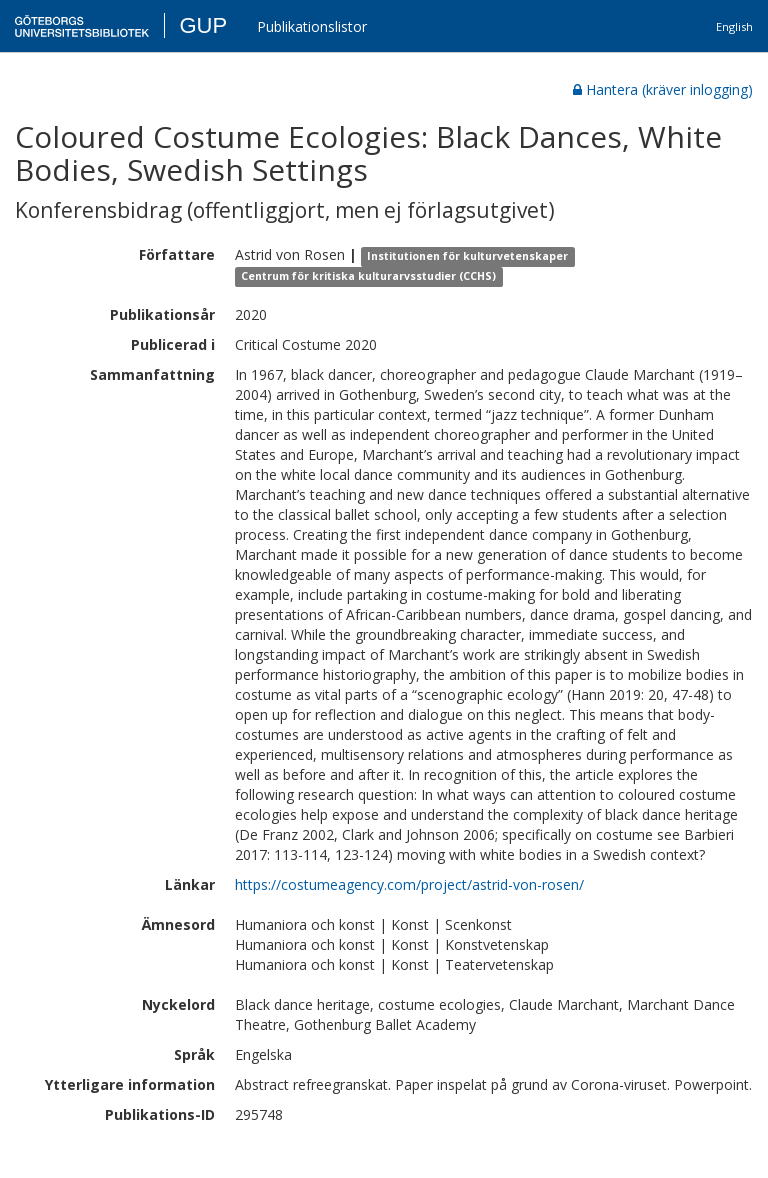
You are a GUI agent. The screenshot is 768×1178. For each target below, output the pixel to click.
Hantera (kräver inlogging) (663, 89)
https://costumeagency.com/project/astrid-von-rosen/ (409, 884)
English (734, 26)
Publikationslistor (312, 26)
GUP (203, 25)
